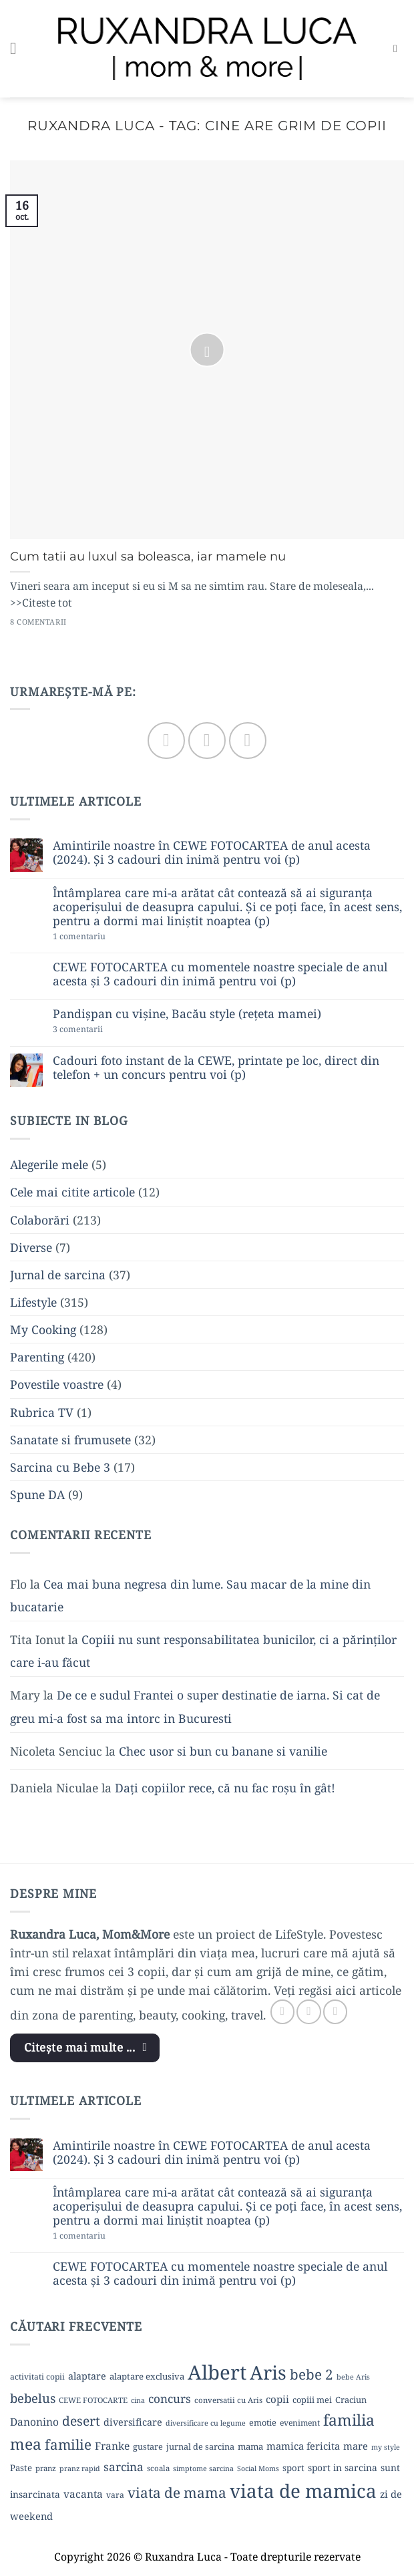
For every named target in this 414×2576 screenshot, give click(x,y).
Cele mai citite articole (72, 1192)
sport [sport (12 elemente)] (293, 2468)
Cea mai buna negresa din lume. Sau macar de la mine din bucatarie (190, 1595)
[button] (19, 48)
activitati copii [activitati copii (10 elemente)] (37, 2376)
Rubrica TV (41, 1412)
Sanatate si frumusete (70, 1440)
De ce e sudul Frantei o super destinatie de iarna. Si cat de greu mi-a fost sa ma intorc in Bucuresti (195, 1706)
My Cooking (43, 1329)
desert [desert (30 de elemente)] (81, 2421)
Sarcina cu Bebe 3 (60, 1467)
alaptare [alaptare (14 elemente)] (87, 2376)
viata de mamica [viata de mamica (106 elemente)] (303, 2490)
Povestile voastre (57, 1384)
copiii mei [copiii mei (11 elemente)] (312, 2400)
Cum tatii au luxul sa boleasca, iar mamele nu (148, 556)
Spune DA (37, 1494)
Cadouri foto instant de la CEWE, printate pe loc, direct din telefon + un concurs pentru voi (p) (216, 1068)
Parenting (37, 1357)
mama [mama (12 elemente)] (250, 2446)
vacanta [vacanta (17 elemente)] (83, 2493)
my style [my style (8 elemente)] (385, 2447)
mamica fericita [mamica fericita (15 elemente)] (303, 2445)
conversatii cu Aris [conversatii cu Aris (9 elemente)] (228, 2400)
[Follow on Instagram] (206, 740)
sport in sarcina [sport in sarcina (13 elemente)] (342, 2467)
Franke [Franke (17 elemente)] (112, 2445)
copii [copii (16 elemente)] (277, 2399)
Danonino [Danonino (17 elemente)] (34, 2421)
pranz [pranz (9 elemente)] (45, 2468)
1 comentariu (104, 937)
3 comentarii (101, 1030)
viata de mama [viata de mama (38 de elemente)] (177, 2492)
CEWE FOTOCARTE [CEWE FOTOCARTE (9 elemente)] (93, 2400)
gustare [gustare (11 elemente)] (148, 2446)
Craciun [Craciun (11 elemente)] (351, 2400)
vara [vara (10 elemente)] (115, 2495)
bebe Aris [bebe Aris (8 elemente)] (353, 2377)
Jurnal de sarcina (58, 1275)
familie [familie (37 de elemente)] (68, 2444)
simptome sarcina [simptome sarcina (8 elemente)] (203, 2468)
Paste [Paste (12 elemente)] (21, 2468)
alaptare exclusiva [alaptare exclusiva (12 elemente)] (147, 2376)
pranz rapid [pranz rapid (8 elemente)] (79, 2468)
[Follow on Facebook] (166, 740)
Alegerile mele (49, 1164)
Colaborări (39, 1220)
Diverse (31, 1247)
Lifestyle (33, 1302)
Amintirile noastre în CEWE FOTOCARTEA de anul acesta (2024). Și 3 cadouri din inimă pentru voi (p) (212, 852)
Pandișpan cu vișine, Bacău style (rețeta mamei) (187, 1014)
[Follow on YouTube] (247, 740)
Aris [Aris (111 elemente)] (268, 2372)
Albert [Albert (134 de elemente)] (217, 2372)
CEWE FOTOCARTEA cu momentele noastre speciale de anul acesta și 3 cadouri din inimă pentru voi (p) (220, 974)
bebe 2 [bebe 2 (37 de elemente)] (311, 2374)
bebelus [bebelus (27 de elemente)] (32, 2398)
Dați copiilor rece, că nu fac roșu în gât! (225, 1788)
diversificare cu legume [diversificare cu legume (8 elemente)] (206, 2423)
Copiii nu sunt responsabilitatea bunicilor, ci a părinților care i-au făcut (203, 1650)
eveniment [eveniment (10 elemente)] (300, 2422)
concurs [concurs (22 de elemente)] (169, 2398)
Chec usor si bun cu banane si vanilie (223, 1751)
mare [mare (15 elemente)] (355, 2445)
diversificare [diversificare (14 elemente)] (133, 2422)
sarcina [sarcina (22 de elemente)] (124, 2466)
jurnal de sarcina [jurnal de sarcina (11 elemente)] (200, 2446)
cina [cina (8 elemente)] (138, 2400)
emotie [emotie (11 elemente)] (262, 2422)
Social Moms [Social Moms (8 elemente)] (258, 2468)
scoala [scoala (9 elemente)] (158, 2468)
